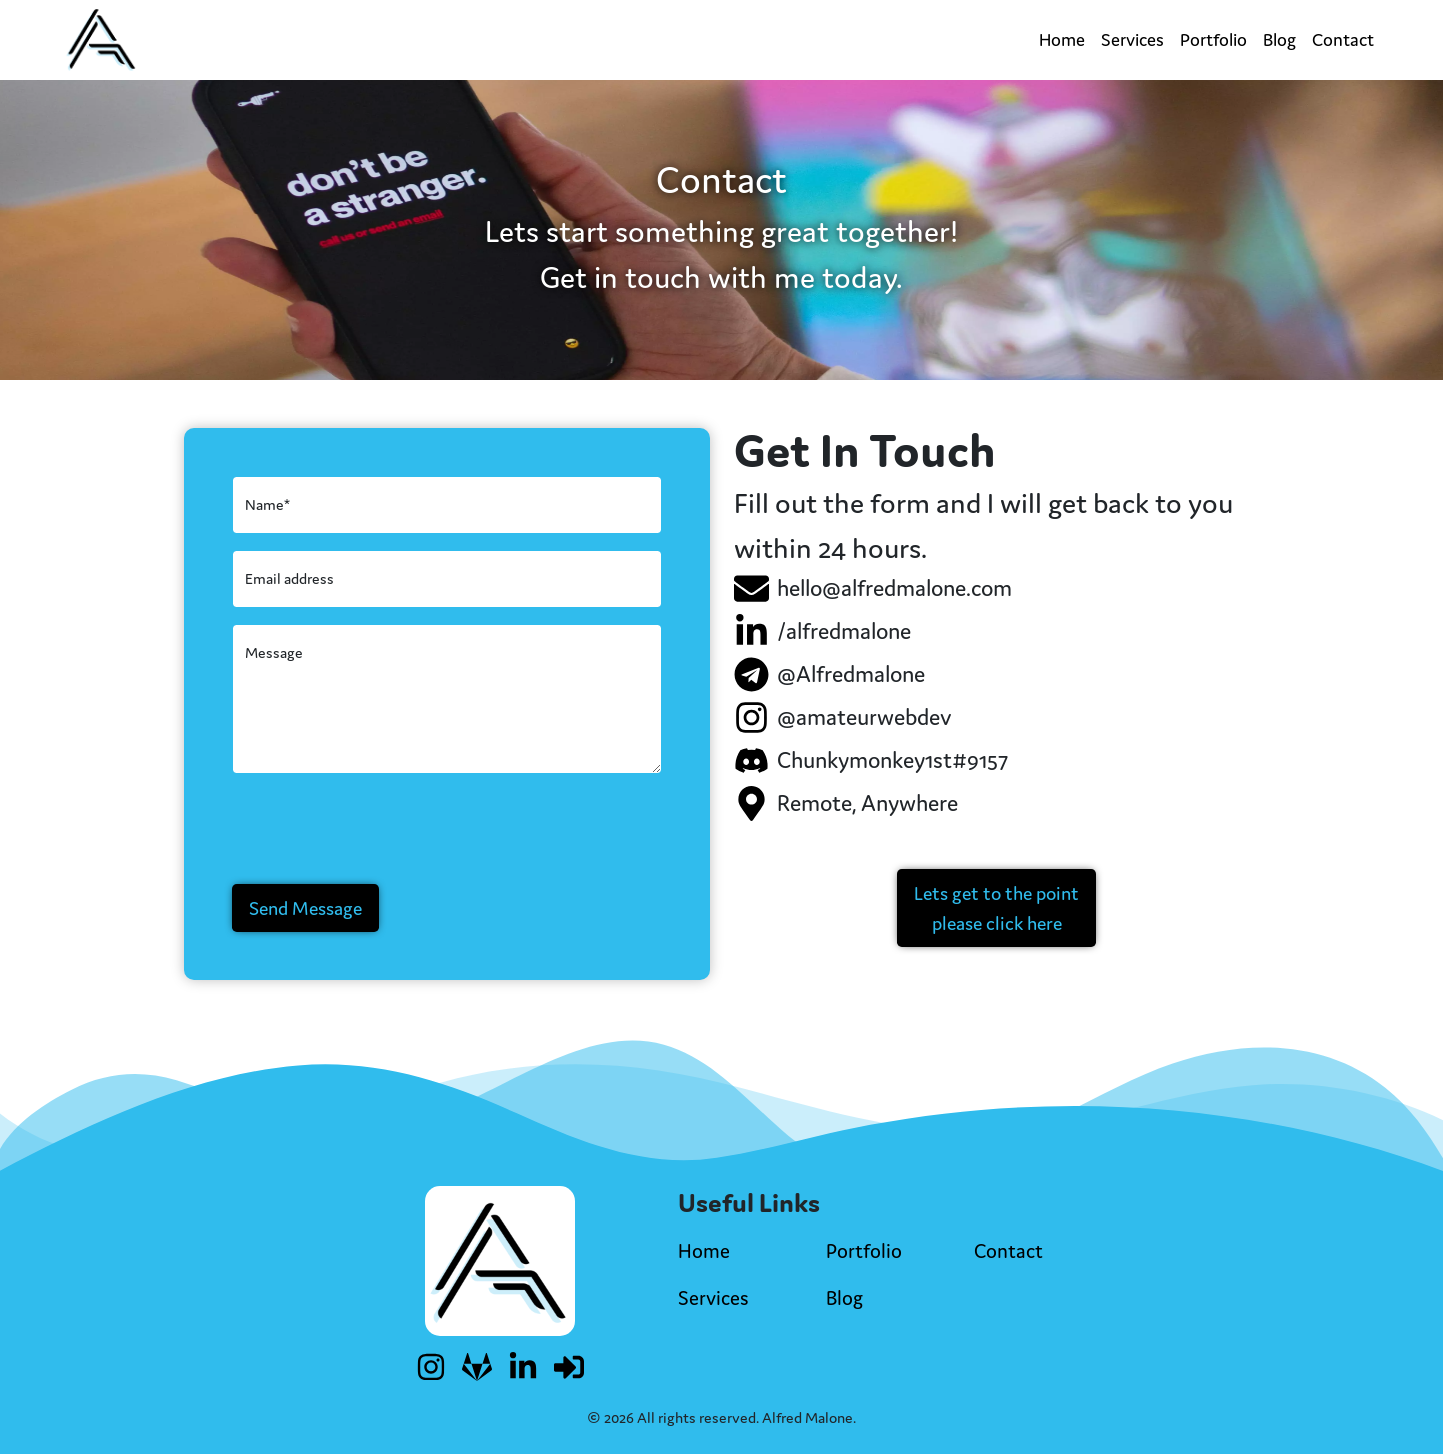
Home (1062, 39)
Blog (1279, 39)
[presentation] (384, 829)
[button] (996, 908)
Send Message (305, 908)
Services (1132, 39)
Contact (1343, 39)
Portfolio (1213, 39)
